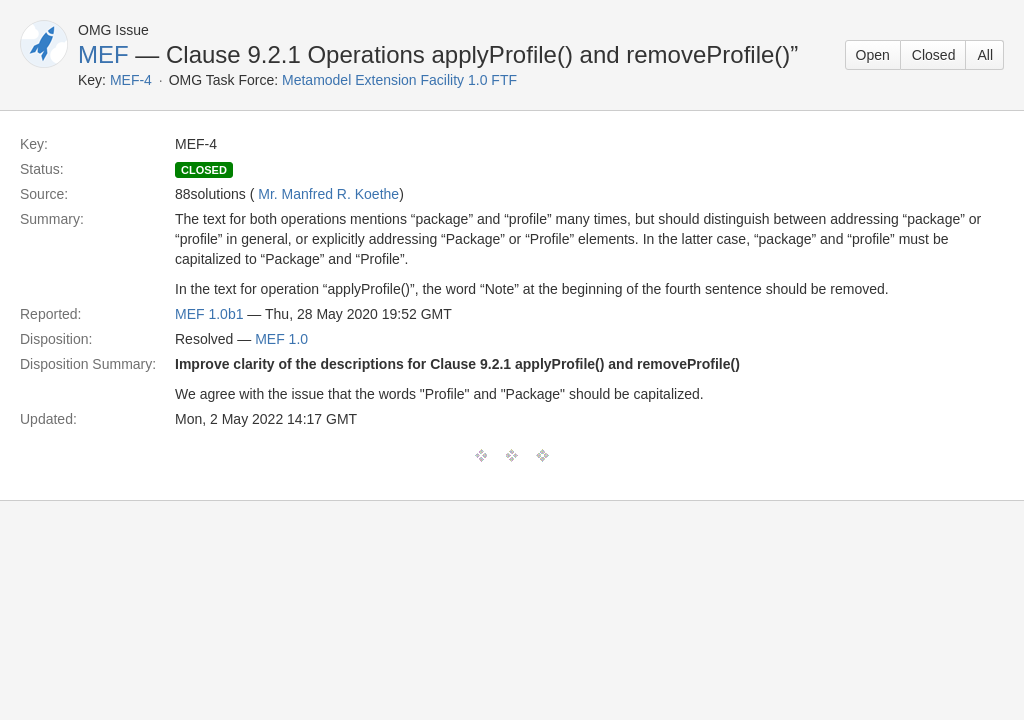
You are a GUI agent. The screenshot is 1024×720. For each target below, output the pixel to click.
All (985, 55)
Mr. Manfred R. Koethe (328, 194)
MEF (103, 54)
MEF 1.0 (281, 339)
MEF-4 (131, 80)
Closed (934, 55)
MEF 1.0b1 (209, 314)
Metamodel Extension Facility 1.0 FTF (399, 80)
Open (873, 55)
